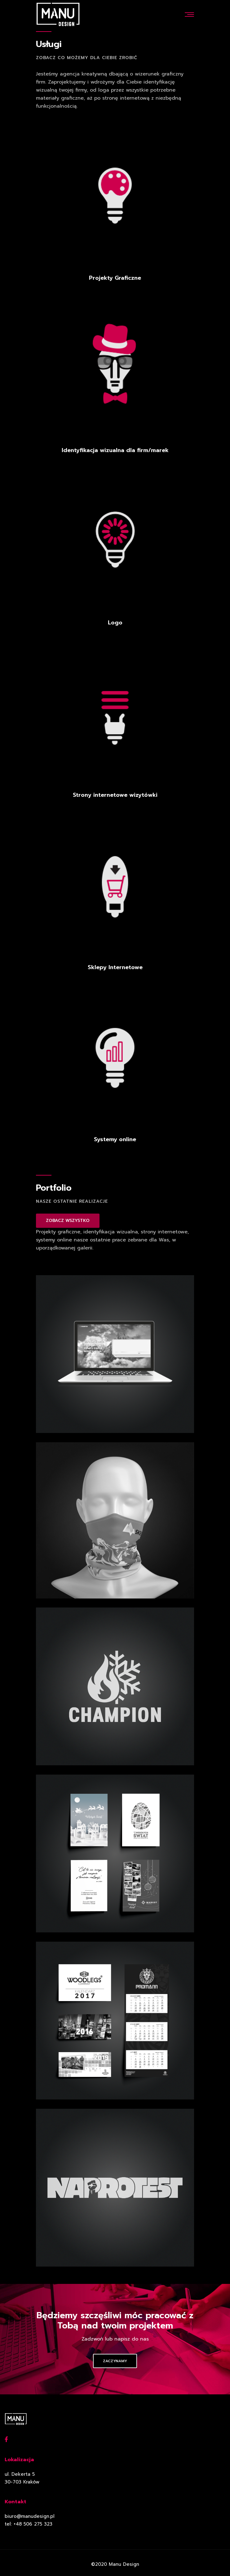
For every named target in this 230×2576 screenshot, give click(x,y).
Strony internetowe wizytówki (115, 795)
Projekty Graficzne (115, 278)
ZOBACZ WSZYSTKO (68, 1220)
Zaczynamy (115, 2361)
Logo (115, 622)
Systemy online (115, 1139)
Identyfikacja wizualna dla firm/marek (115, 450)
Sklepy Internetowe (115, 967)
